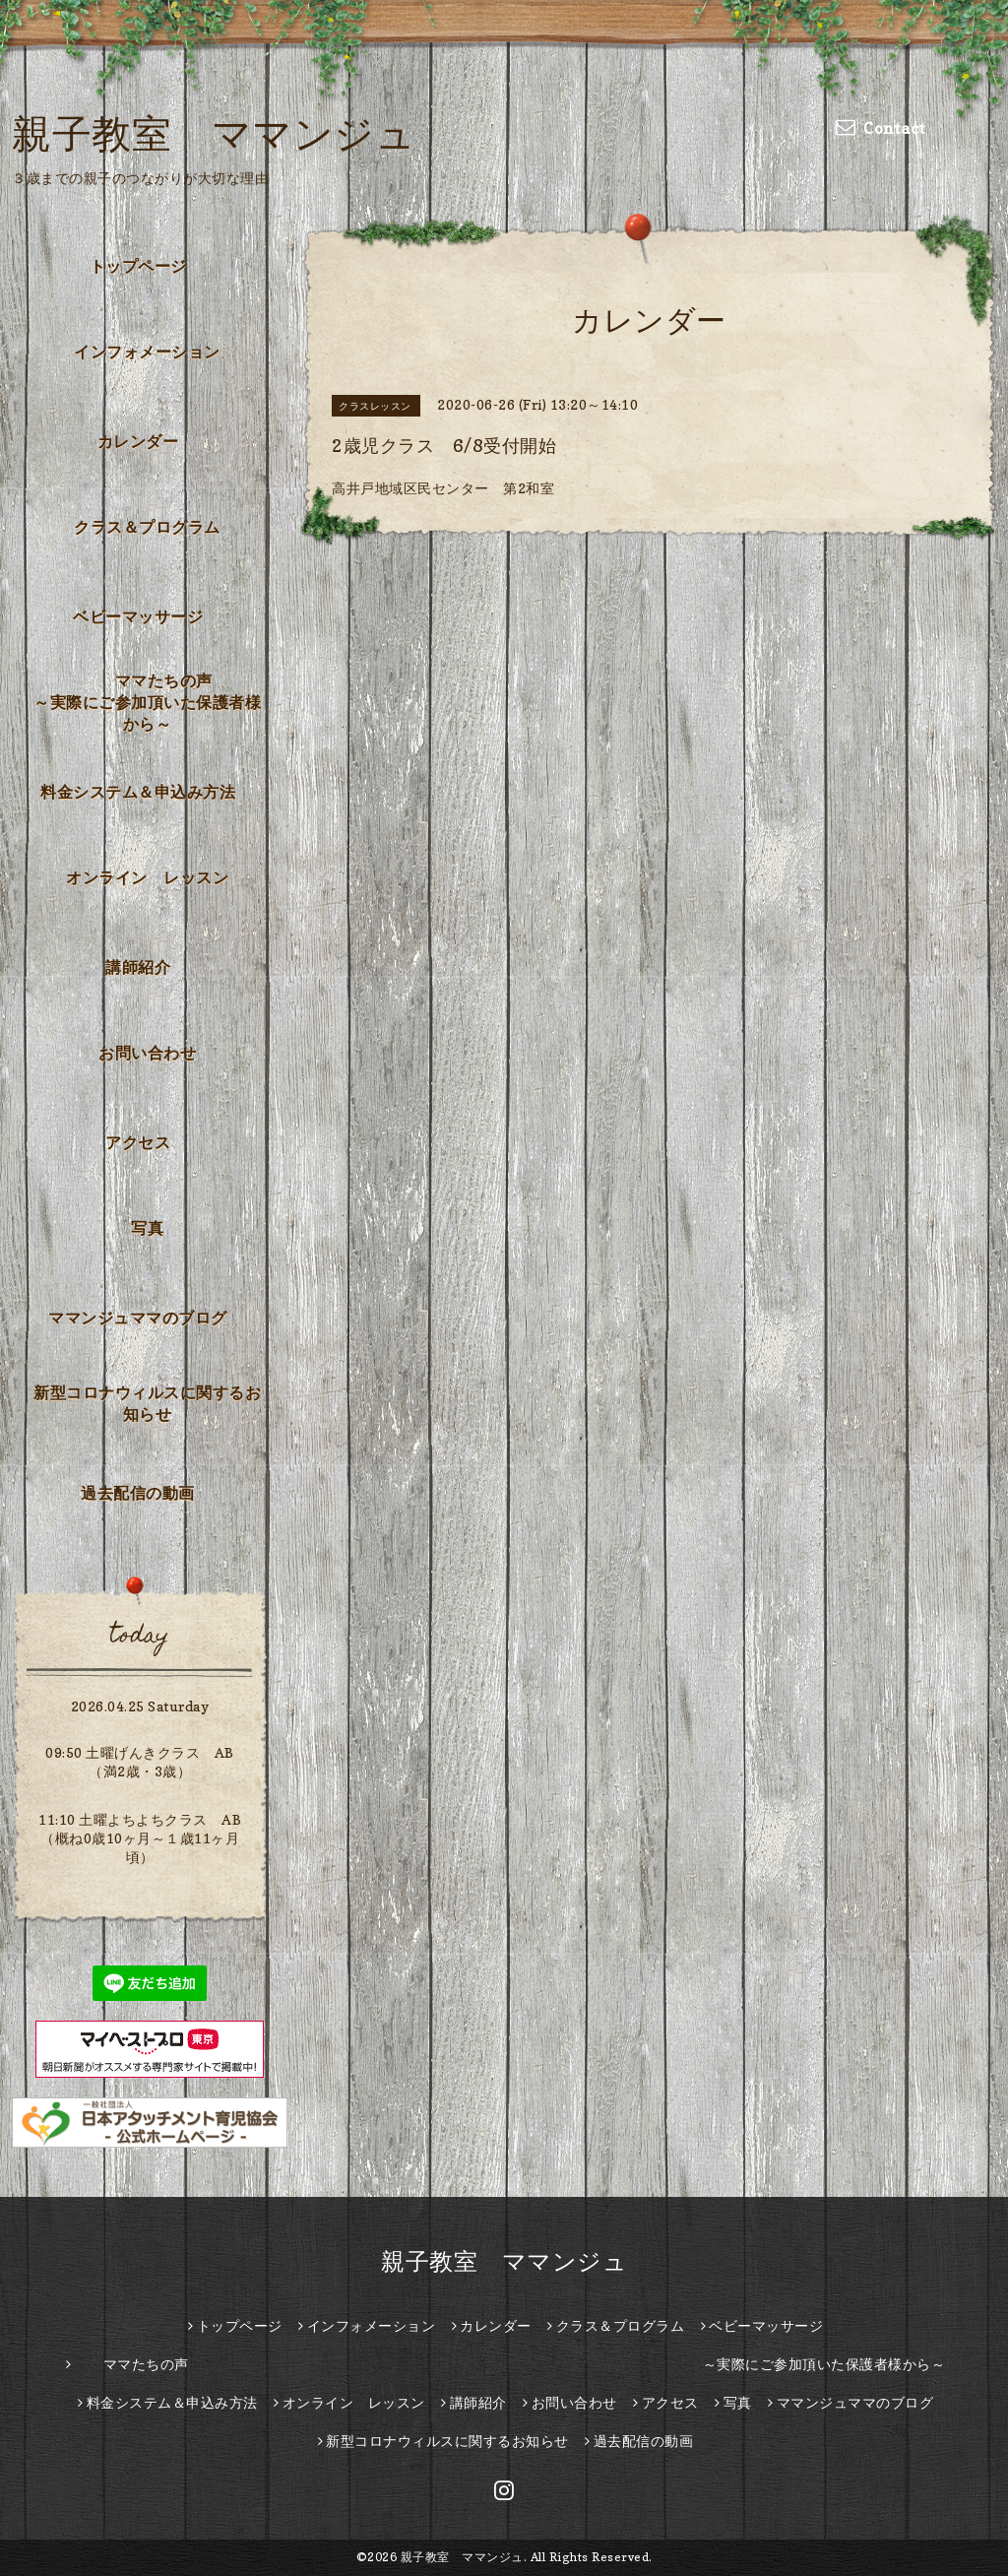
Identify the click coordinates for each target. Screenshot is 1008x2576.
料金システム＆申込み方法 (137, 792)
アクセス (137, 1142)
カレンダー (138, 441)
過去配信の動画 (138, 1493)
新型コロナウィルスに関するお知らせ (147, 1403)
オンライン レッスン (147, 877)
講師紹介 (137, 967)
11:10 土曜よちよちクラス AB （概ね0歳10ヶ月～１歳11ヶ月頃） (139, 1838)
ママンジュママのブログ (137, 1317)
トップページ (138, 266)
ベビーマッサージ (138, 616)
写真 (147, 1228)
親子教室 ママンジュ (213, 133)
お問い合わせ (147, 1053)
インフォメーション (147, 351)
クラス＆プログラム (147, 527)
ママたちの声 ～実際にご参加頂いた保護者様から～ (153, 702)
